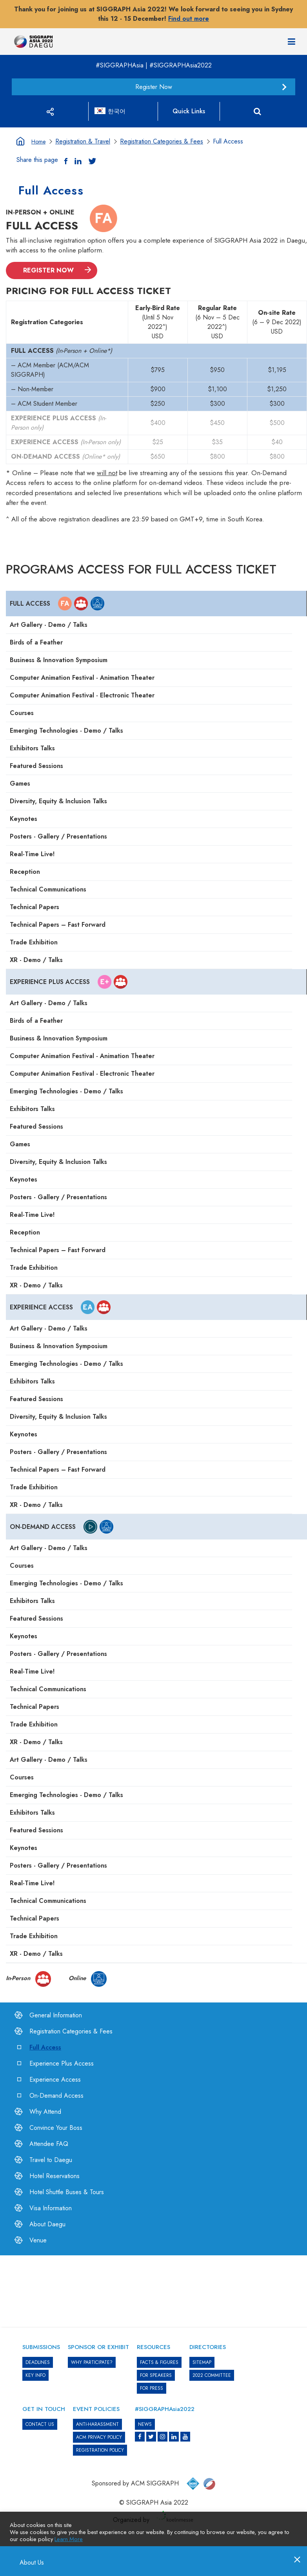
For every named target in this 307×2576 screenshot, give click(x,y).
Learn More (68, 2539)
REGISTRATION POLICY (100, 2450)
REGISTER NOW (48, 270)
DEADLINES (37, 2362)
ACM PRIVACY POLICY (99, 2437)
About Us (28, 2563)
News (145, 2424)
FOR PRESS (151, 2388)
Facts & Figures (159, 2362)
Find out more (188, 18)
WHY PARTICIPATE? (92, 2362)
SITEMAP (202, 2362)
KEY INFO (35, 2375)
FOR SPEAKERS (156, 2375)
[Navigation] (291, 41)
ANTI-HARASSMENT (97, 2424)
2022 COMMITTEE (212, 2375)
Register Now (153, 86)
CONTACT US (39, 2424)
